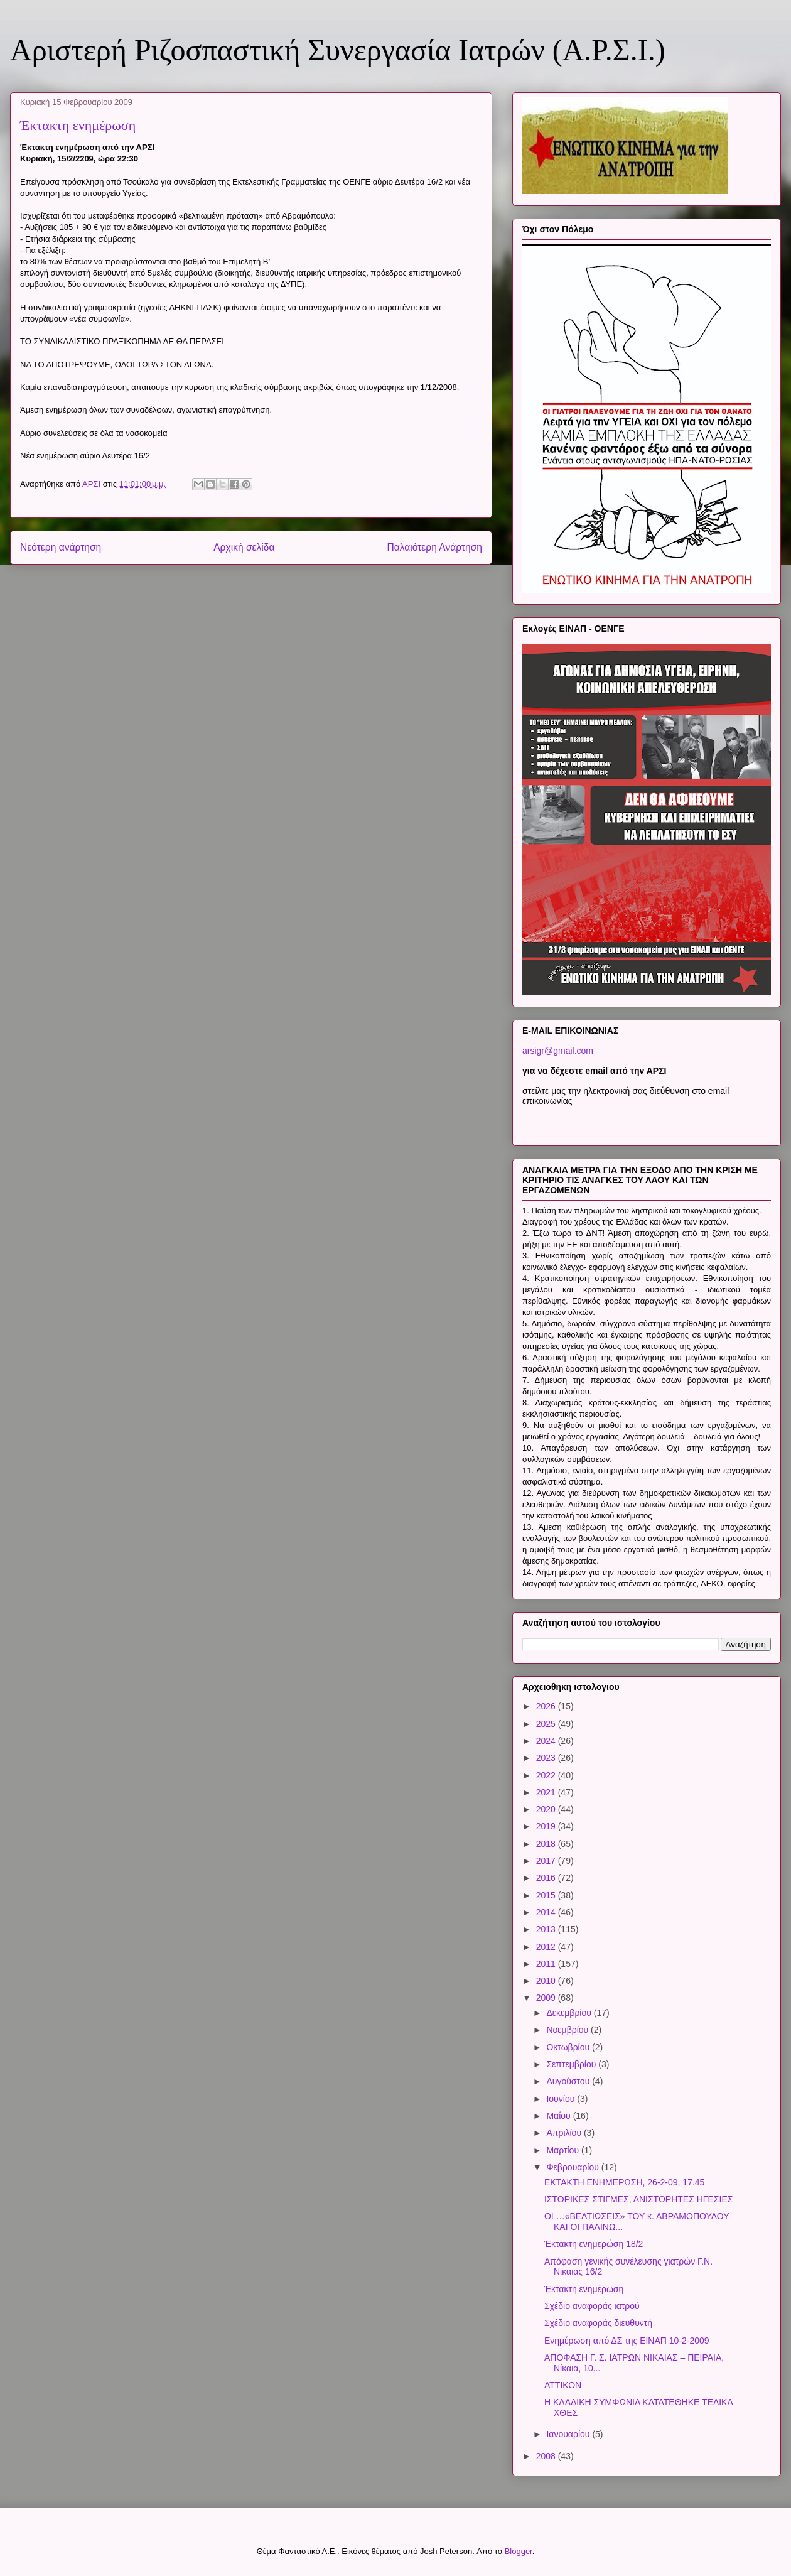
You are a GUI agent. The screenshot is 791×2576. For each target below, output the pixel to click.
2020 (547, 1809)
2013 (547, 1929)
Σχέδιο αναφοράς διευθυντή (598, 2323)
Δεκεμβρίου (569, 2013)
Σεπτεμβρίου (572, 2064)
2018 (547, 1844)
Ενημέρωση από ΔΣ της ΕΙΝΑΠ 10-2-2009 (626, 2340)
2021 (547, 1792)
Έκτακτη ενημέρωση (583, 2289)
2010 (547, 1981)
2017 (547, 1861)
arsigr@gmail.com (557, 1051)
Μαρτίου (563, 2150)
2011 (547, 1964)
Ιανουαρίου (569, 2434)
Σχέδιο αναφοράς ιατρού (592, 2306)
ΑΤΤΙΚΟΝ (562, 2385)
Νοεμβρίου (568, 2030)
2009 (547, 1998)
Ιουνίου (561, 2099)
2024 (547, 1741)
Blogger (518, 2551)
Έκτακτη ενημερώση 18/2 (593, 2244)
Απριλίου (565, 2133)
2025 (547, 1724)
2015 (547, 1895)
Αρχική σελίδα (243, 547)
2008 (547, 2456)
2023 (547, 1758)
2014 (547, 1912)
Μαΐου (559, 2116)
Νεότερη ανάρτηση (60, 547)
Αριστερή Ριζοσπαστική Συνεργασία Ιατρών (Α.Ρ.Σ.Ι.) (337, 50)
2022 (547, 1775)
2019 (547, 1826)
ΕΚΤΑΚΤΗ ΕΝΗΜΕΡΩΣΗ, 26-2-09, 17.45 (624, 2182)
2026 (547, 1706)
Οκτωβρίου (569, 2047)
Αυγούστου (569, 2081)
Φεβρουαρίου (573, 2167)
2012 (547, 1947)
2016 (547, 1878)
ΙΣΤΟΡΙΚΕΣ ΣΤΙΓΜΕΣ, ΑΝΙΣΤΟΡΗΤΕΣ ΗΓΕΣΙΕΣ (638, 2199)
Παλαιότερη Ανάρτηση (434, 547)
